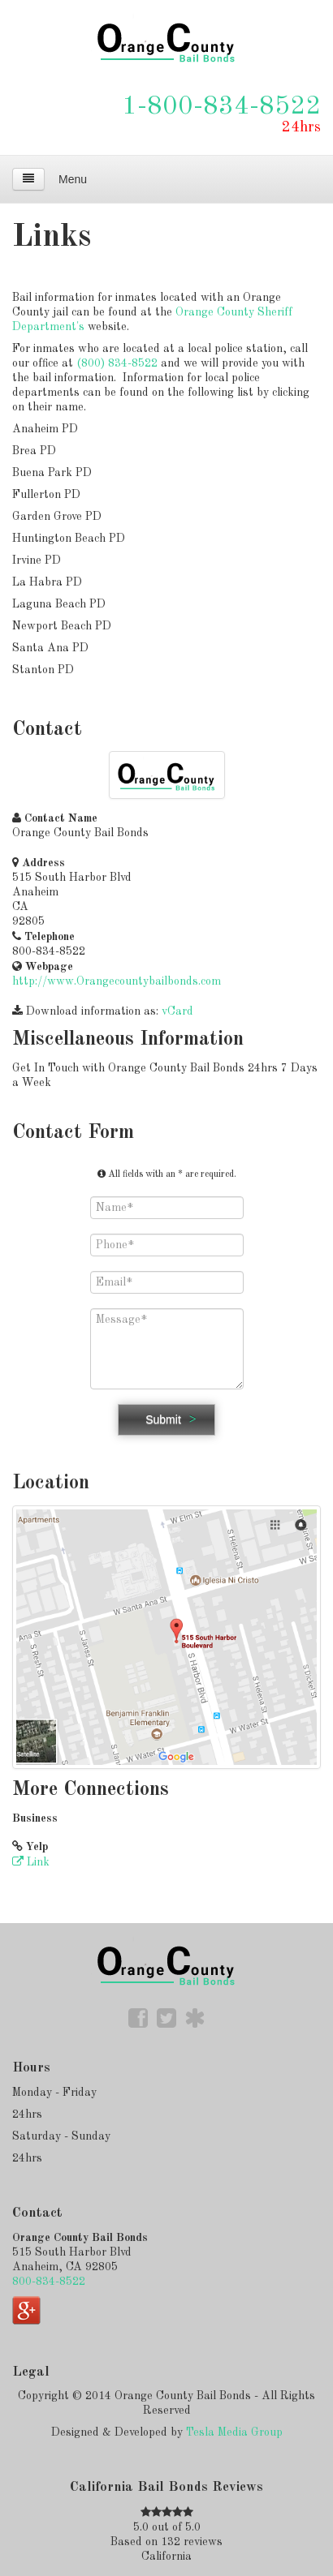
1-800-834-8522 (221, 107)
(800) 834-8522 (117, 363)
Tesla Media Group (234, 2432)
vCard (177, 1011)
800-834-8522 (48, 2281)
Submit (163, 1419)
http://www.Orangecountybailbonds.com (116, 981)
